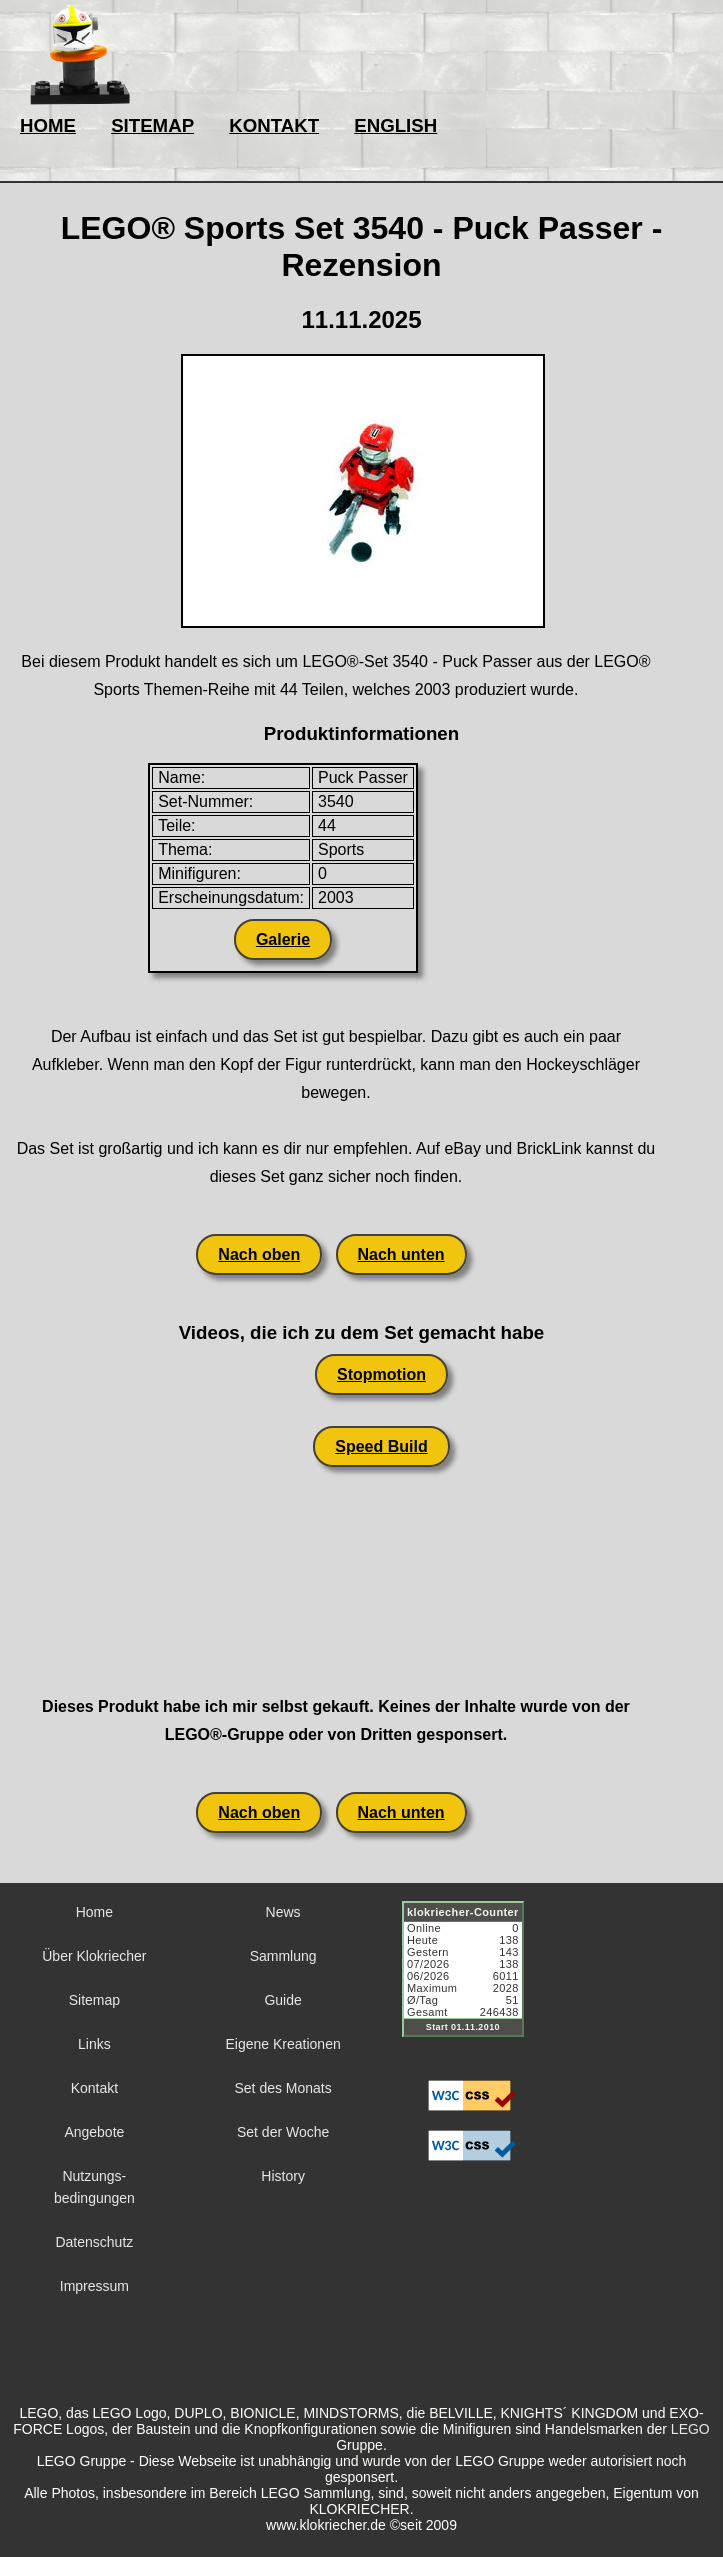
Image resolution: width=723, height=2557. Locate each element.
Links (94, 2044)
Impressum (94, 2286)
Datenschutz (94, 2242)
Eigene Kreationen (283, 2044)
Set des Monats (282, 2088)
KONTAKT (274, 125)
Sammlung (283, 1956)
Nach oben (259, 1254)
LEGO (690, 2429)
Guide (282, 2000)
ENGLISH (395, 125)
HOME (48, 125)
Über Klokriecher (94, 1956)
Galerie (283, 939)
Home (94, 1912)
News (283, 1912)
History (283, 2176)
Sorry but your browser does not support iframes (472, 1981)
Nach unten (401, 1254)
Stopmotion (381, 1374)
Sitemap (94, 2000)
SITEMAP (152, 125)
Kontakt (94, 2088)
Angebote (94, 2132)
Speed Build (381, 1446)
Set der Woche (283, 2132)
